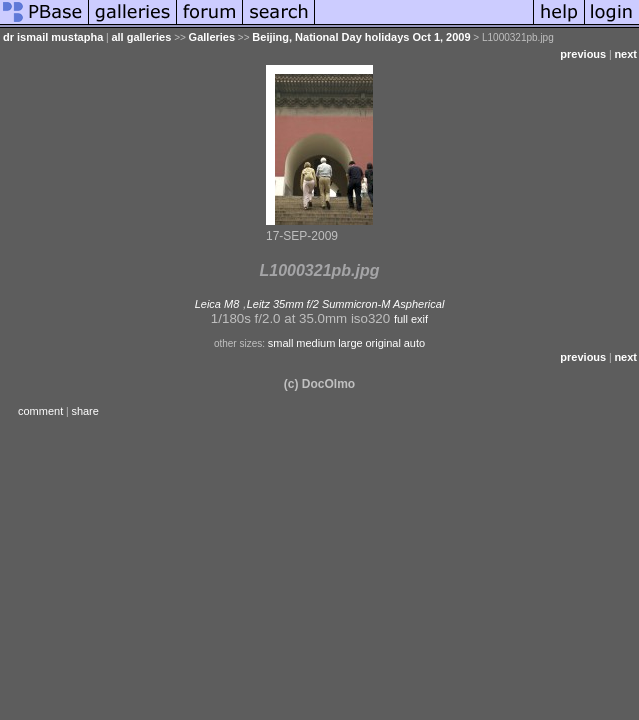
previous (583, 54)
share (85, 411)
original (382, 343)
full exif (411, 319)
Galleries (212, 37)
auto (414, 343)
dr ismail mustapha (53, 37)
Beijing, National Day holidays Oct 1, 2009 (361, 37)
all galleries (141, 37)
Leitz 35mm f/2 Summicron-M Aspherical (346, 304)
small (281, 343)
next (625, 54)
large (350, 343)
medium (315, 343)
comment (40, 411)
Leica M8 (217, 304)
